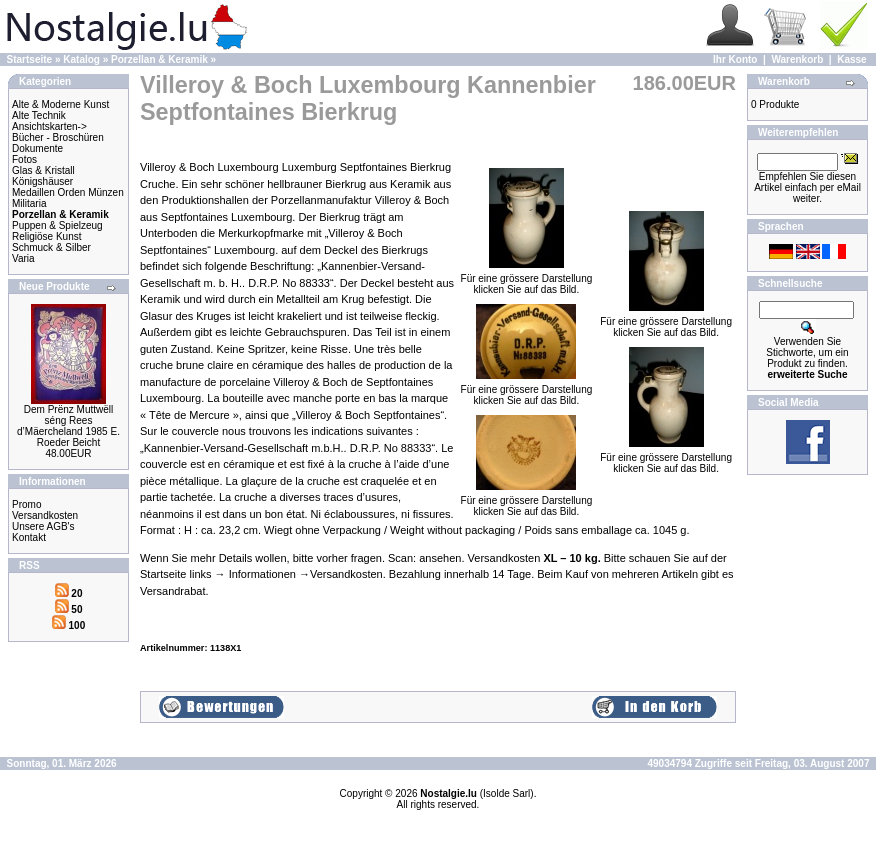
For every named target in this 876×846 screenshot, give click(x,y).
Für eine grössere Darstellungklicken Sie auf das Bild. (527, 279)
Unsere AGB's (43, 526)
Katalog (81, 59)
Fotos (24, 159)
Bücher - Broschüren (58, 137)
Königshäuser (42, 181)
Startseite (30, 59)
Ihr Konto (735, 59)
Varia (23, 258)
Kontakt (29, 537)
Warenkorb (797, 59)
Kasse (851, 59)
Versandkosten (45, 515)
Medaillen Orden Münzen (68, 192)
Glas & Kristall (43, 170)
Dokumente (37, 148)
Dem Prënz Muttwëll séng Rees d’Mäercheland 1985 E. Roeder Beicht (68, 426)
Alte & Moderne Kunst (60, 104)
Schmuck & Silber (51, 247)
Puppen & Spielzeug (57, 225)
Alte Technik (39, 115)
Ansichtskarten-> (49, 126)
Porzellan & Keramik (159, 59)
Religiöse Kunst (46, 236)
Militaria (29, 203)
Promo (26, 504)
